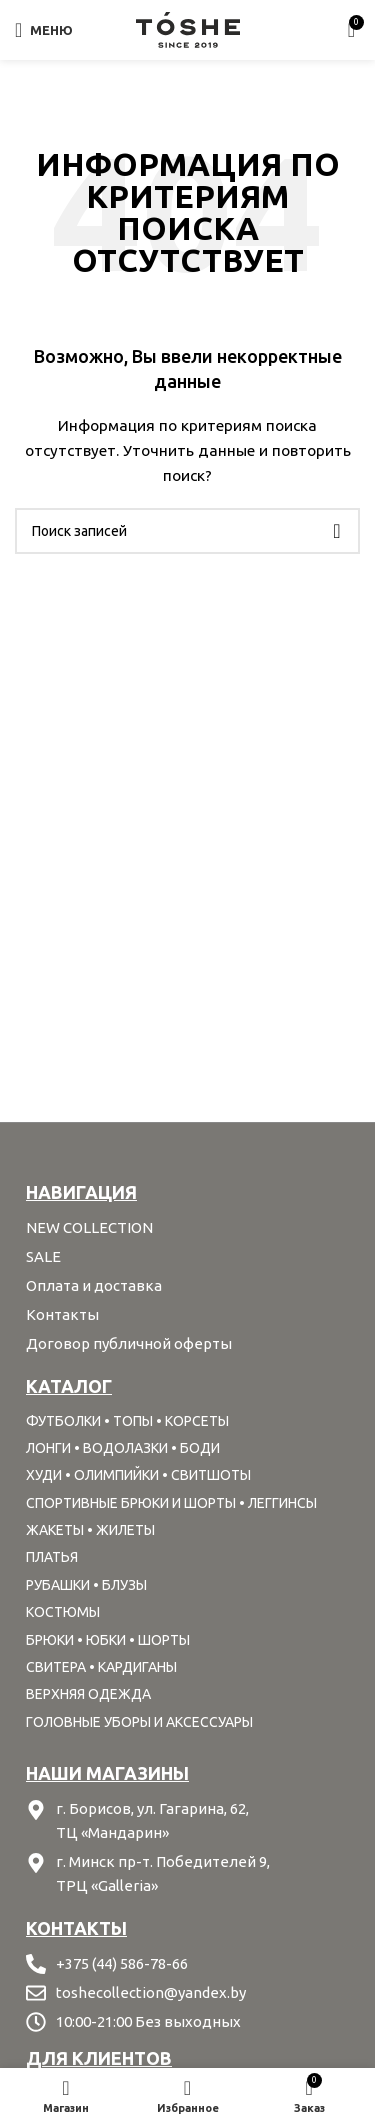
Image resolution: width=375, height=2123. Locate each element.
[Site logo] (188, 29)
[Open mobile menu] (44, 30)
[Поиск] (187, 531)
